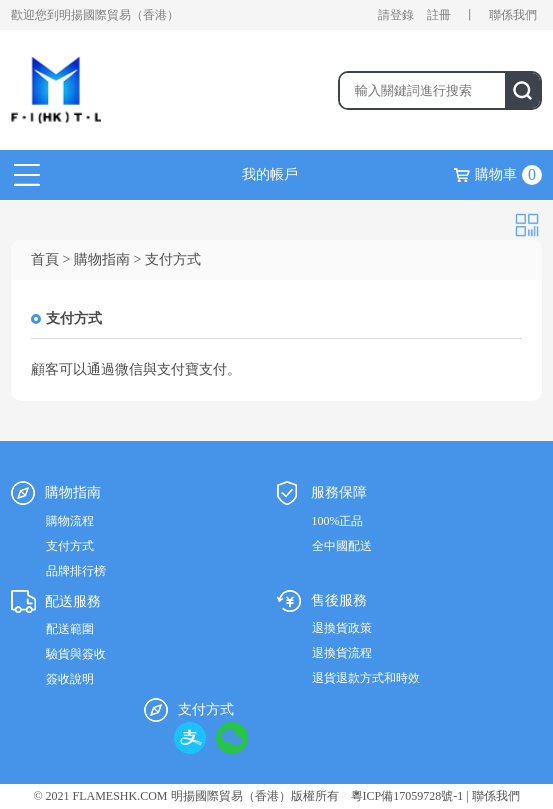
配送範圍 (70, 629)
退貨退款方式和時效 (366, 678)
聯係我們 (513, 15)
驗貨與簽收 (76, 654)
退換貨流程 (342, 653)
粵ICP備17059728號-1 (407, 796)
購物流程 (70, 521)
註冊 (439, 15)
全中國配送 (342, 546)
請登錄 (396, 15)
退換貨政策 (342, 628)
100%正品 (338, 521)
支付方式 (70, 546)
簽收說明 (70, 679)
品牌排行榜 (76, 571)
